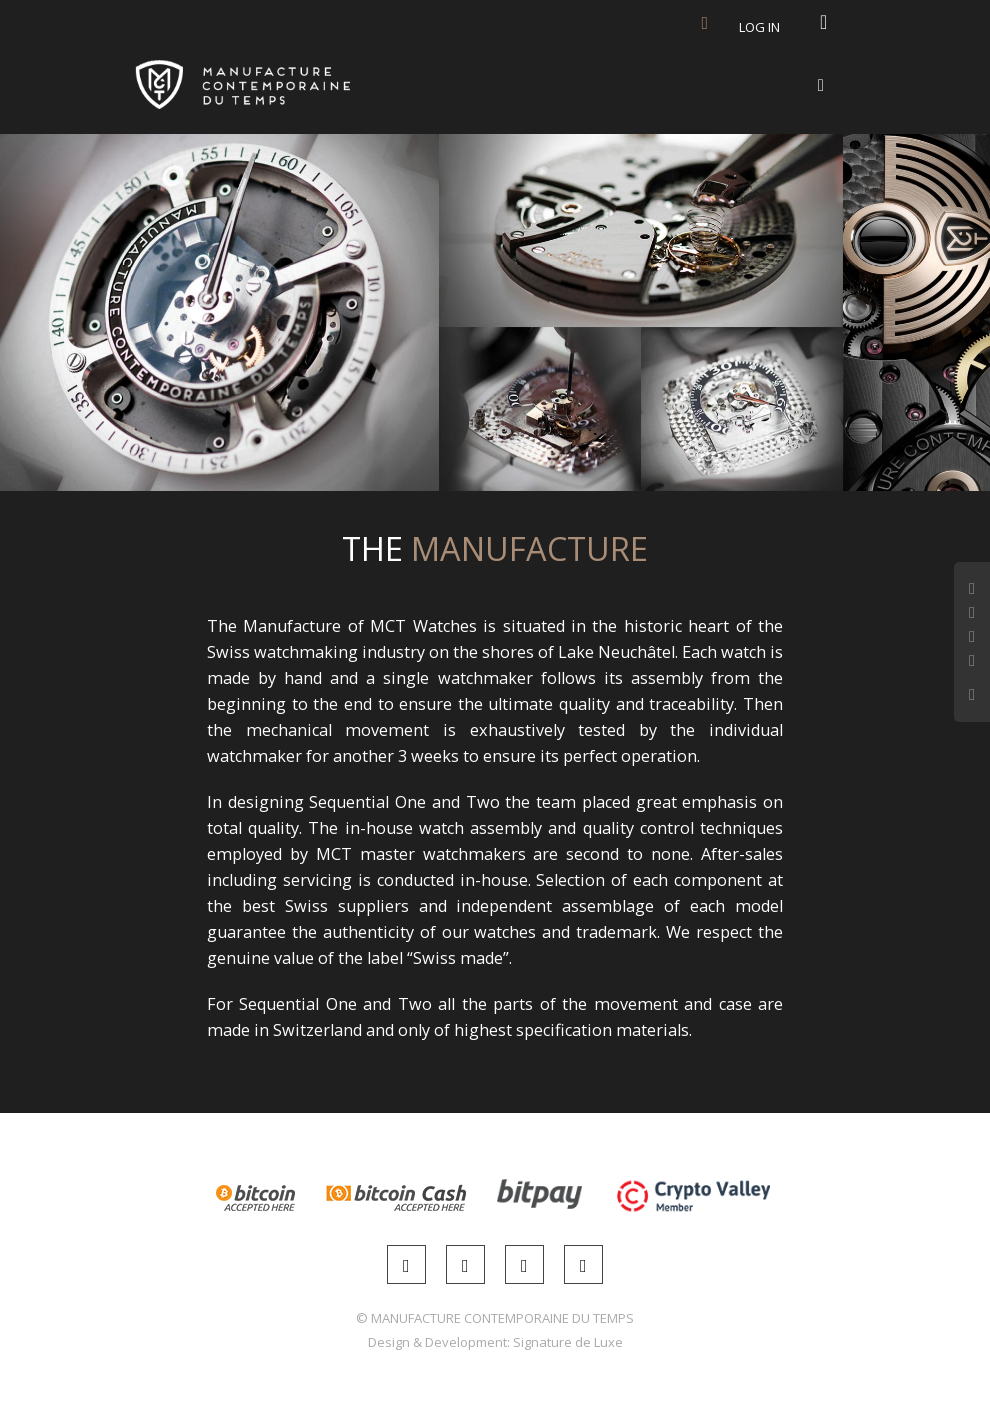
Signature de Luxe (568, 1342)
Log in (759, 27)
